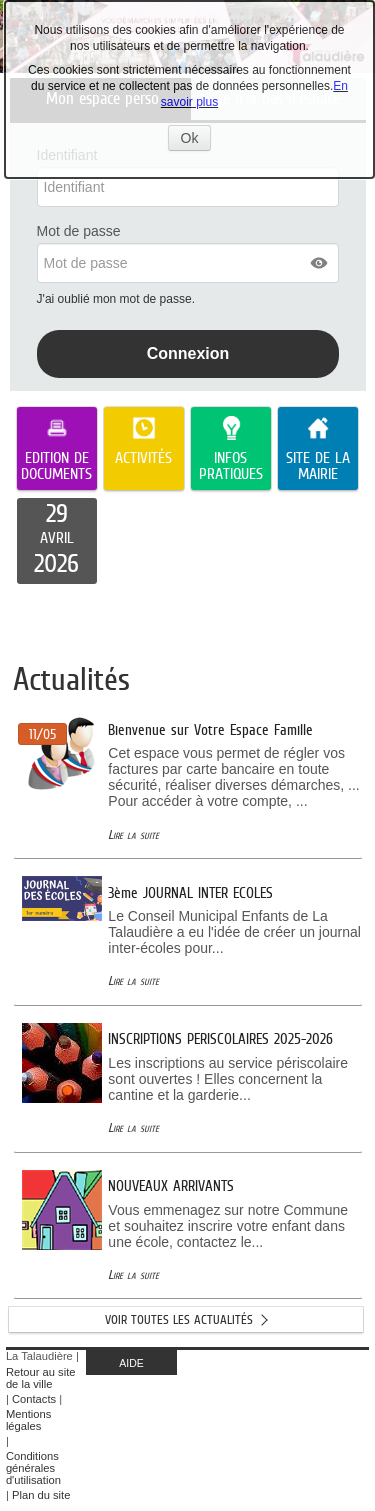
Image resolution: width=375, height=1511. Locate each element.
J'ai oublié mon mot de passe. (118, 299)
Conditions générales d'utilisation (33, 1468)
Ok (196, 140)
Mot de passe (79, 231)
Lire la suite (133, 834)
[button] (320, 263)
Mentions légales (28, 1420)
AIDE (131, 1363)
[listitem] (57, 541)
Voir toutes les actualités (179, 1319)
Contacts (34, 1399)
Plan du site (41, 1495)
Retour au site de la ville (41, 1378)
